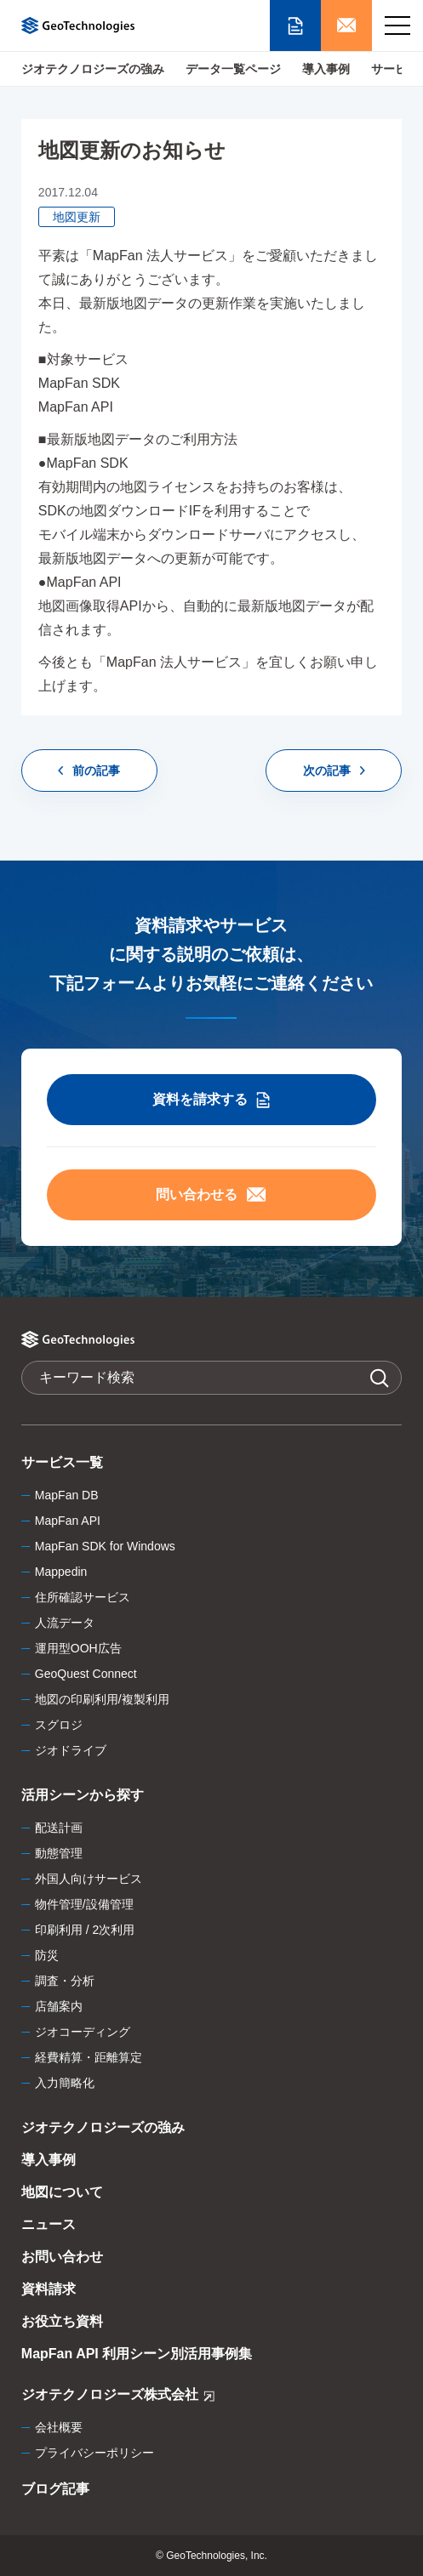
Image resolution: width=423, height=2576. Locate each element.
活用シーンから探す (82, 1795)
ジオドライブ (70, 1750)
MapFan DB (67, 1495)
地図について (62, 2192)
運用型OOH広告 (78, 1648)
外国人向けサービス (88, 1878)
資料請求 (48, 2289)
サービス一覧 (62, 1462)
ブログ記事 (55, 2489)
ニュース (48, 2224)
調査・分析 (64, 1980)
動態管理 (59, 1853)
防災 (47, 1955)
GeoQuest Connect (86, 1673)
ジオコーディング (82, 2032)
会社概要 (59, 2427)
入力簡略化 (64, 2083)
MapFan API (67, 1520)
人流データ (64, 1622)
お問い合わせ (62, 2256)
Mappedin (61, 1571)
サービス (395, 69)
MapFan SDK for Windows (105, 1546)
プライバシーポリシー (94, 2452)
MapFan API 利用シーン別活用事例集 (136, 2353)
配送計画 (59, 1827)
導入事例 (326, 69)
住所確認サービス (82, 1597)
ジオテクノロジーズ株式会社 (117, 2397)
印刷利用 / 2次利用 (84, 1929)
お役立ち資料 (62, 2321)
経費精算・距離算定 (88, 2057)
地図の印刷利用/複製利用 (102, 1699)
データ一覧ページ (233, 69)
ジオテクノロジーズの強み (92, 69)
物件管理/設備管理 (84, 1904)
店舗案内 (59, 2006)
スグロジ (59, 1725)
